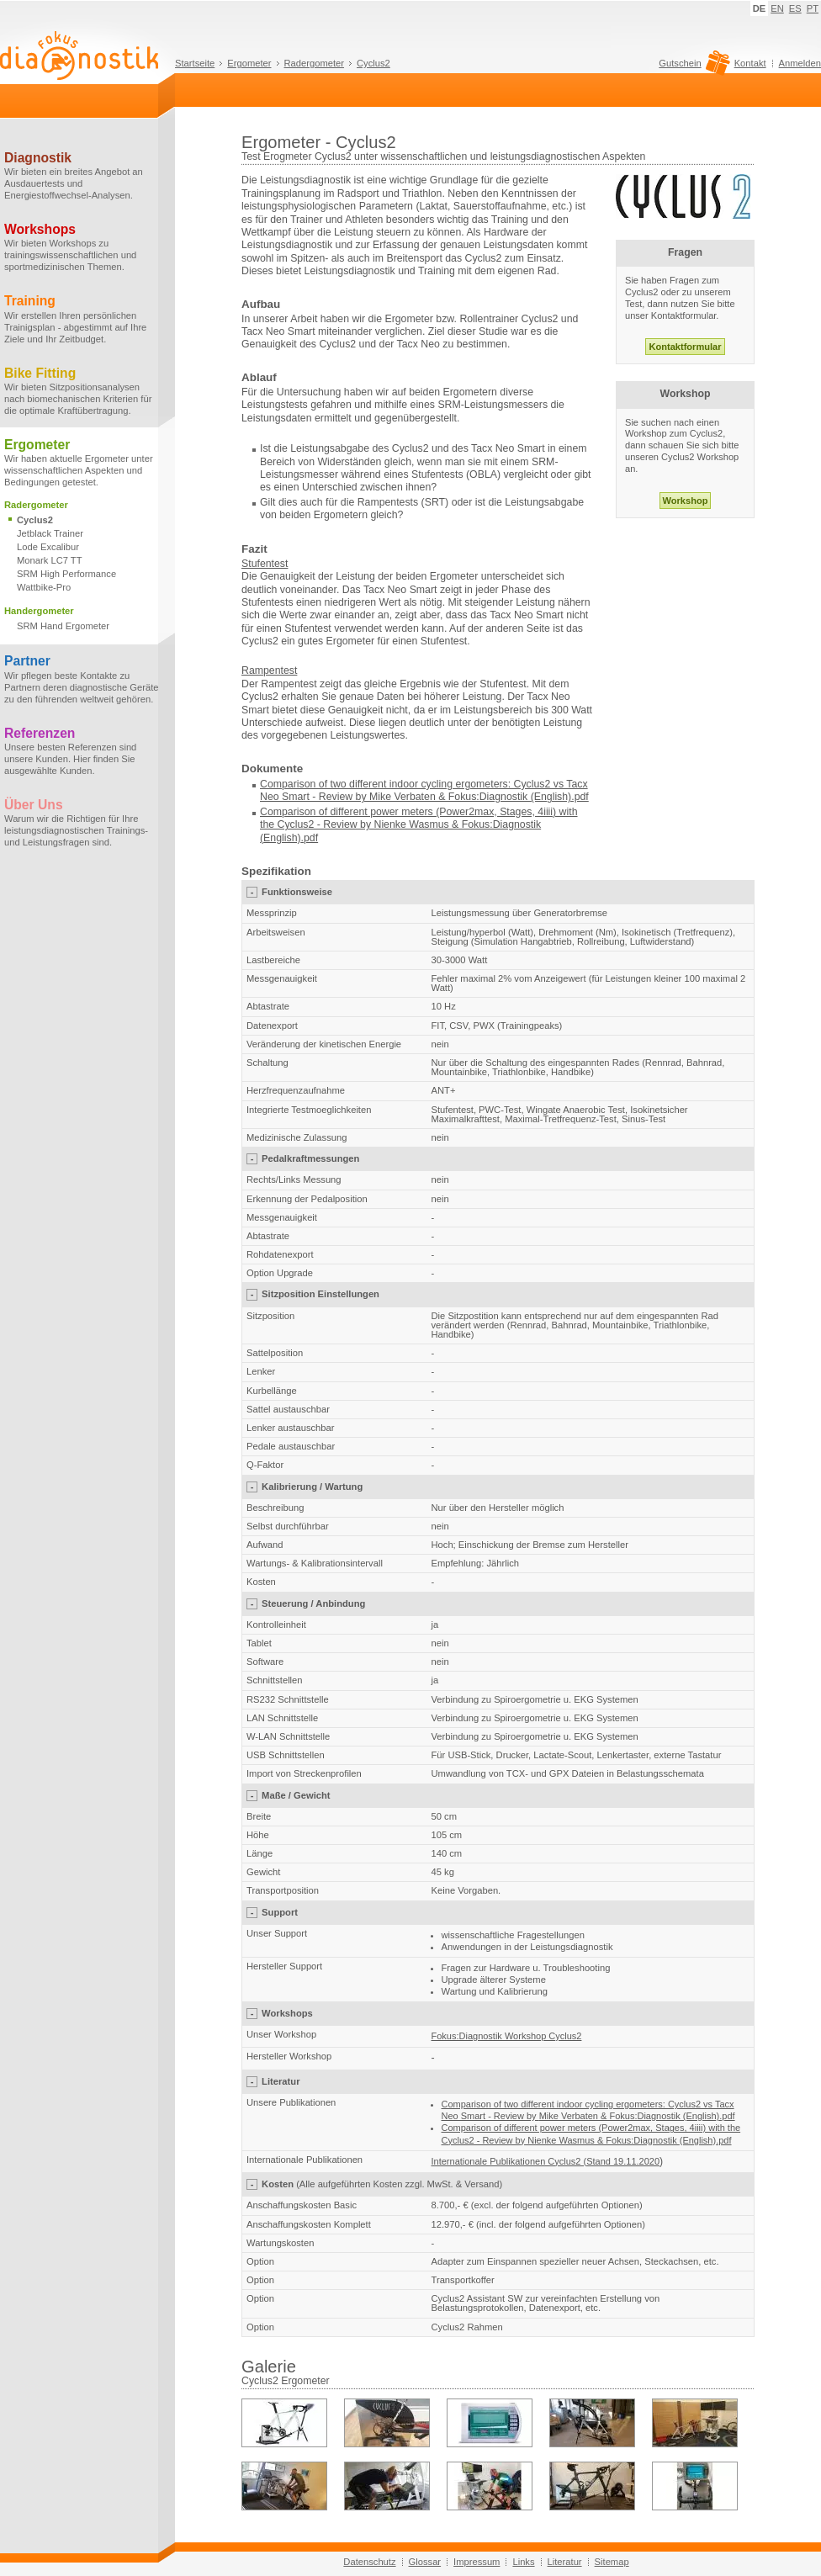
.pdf (310, 838)
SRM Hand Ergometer (63, 626)
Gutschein (692, 67)
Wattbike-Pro (44, 587)
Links (523, 2562)
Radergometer (314, 63)
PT (812, 8)
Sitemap (612, 2562)
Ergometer (249, 63)
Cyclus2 (373, 63)
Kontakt (750, 63)
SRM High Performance (66, 574)
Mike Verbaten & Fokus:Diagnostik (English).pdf (479, 797)
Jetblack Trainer (50, 533)
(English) (280, 838)
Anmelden (800, 63)
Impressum (476, 2562)
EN (777, 8)
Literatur (565, 2562)
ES (795, 8)
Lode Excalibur (48, 547)
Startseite (195, 63)
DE (759, 8)
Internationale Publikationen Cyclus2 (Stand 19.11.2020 (546, 2161)
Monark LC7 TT (49, 560)
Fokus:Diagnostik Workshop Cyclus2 (507, 2036)
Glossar (425, 2562)
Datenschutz (369, 2562)
